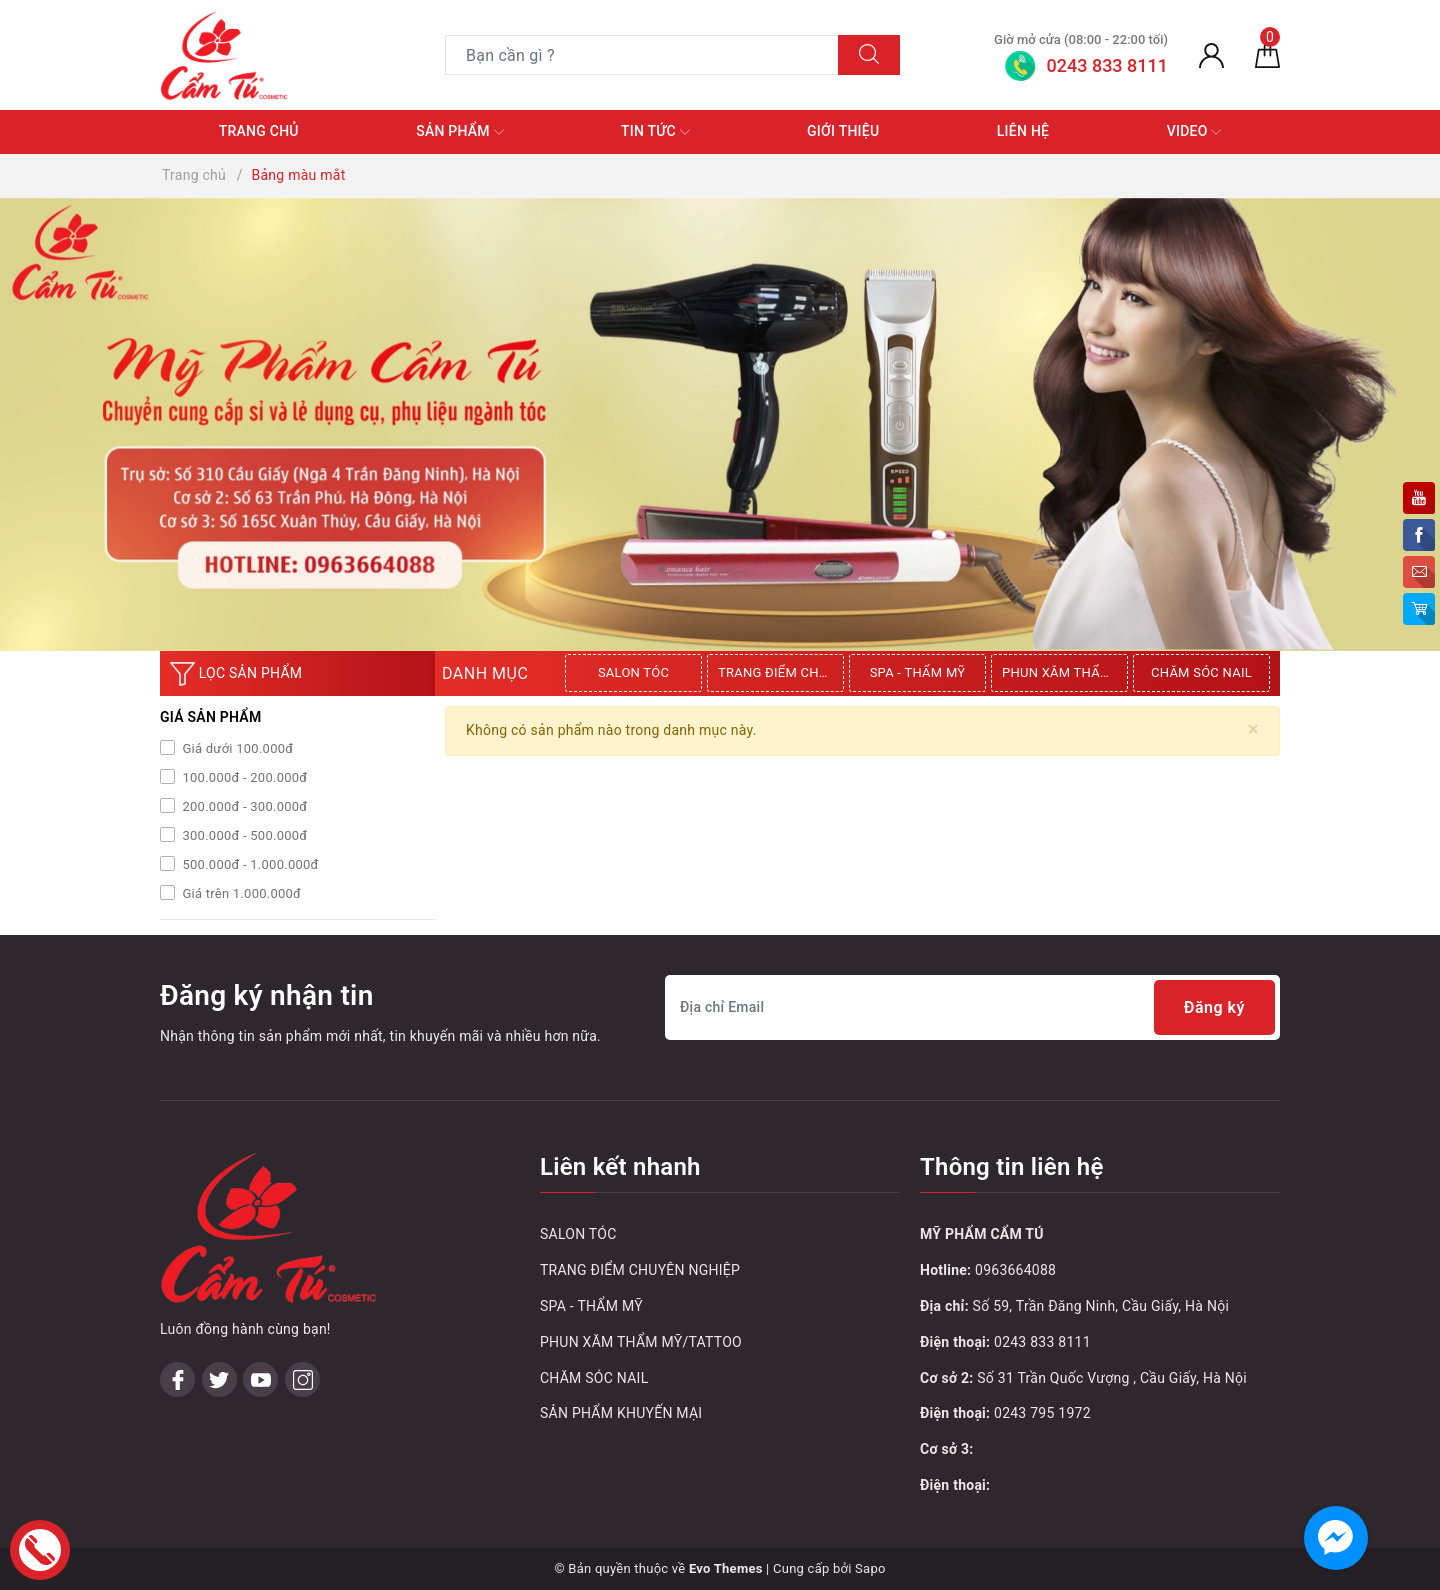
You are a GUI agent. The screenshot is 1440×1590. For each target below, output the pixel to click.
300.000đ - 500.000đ (243, 835)
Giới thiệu (843, 131)
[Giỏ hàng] (1267, 55)
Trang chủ (259, 131)
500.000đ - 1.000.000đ (249, 864)
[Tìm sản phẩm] (642, 55)
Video (1194, 132)
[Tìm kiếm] (869, 55)
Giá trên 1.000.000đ (240, 893)
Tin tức (655, 132)
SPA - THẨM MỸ (918, 672)
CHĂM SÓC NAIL (1201, 672)
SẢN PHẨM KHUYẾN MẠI (621, 1413)
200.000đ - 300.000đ (243, 806)
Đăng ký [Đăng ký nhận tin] (1214, 1007)
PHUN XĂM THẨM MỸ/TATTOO (1065, 672)
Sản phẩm (459, 132)
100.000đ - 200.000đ (243, 777)
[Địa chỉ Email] (972, 1007)
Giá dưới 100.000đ (236, 748)
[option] (636, 673)
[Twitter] (219, 1379)
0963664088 (1015, 1270)
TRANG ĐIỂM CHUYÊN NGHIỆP (781, 672)
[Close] (1253, 729)
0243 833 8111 (1042, 1342)
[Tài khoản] (1211, 55)
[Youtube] (260, 1379)
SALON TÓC (633, 672)
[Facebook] (177, 1379)
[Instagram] (302, 1379)
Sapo (870, 1568)
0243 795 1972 (1042, 1413)
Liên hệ (1023, 131)
